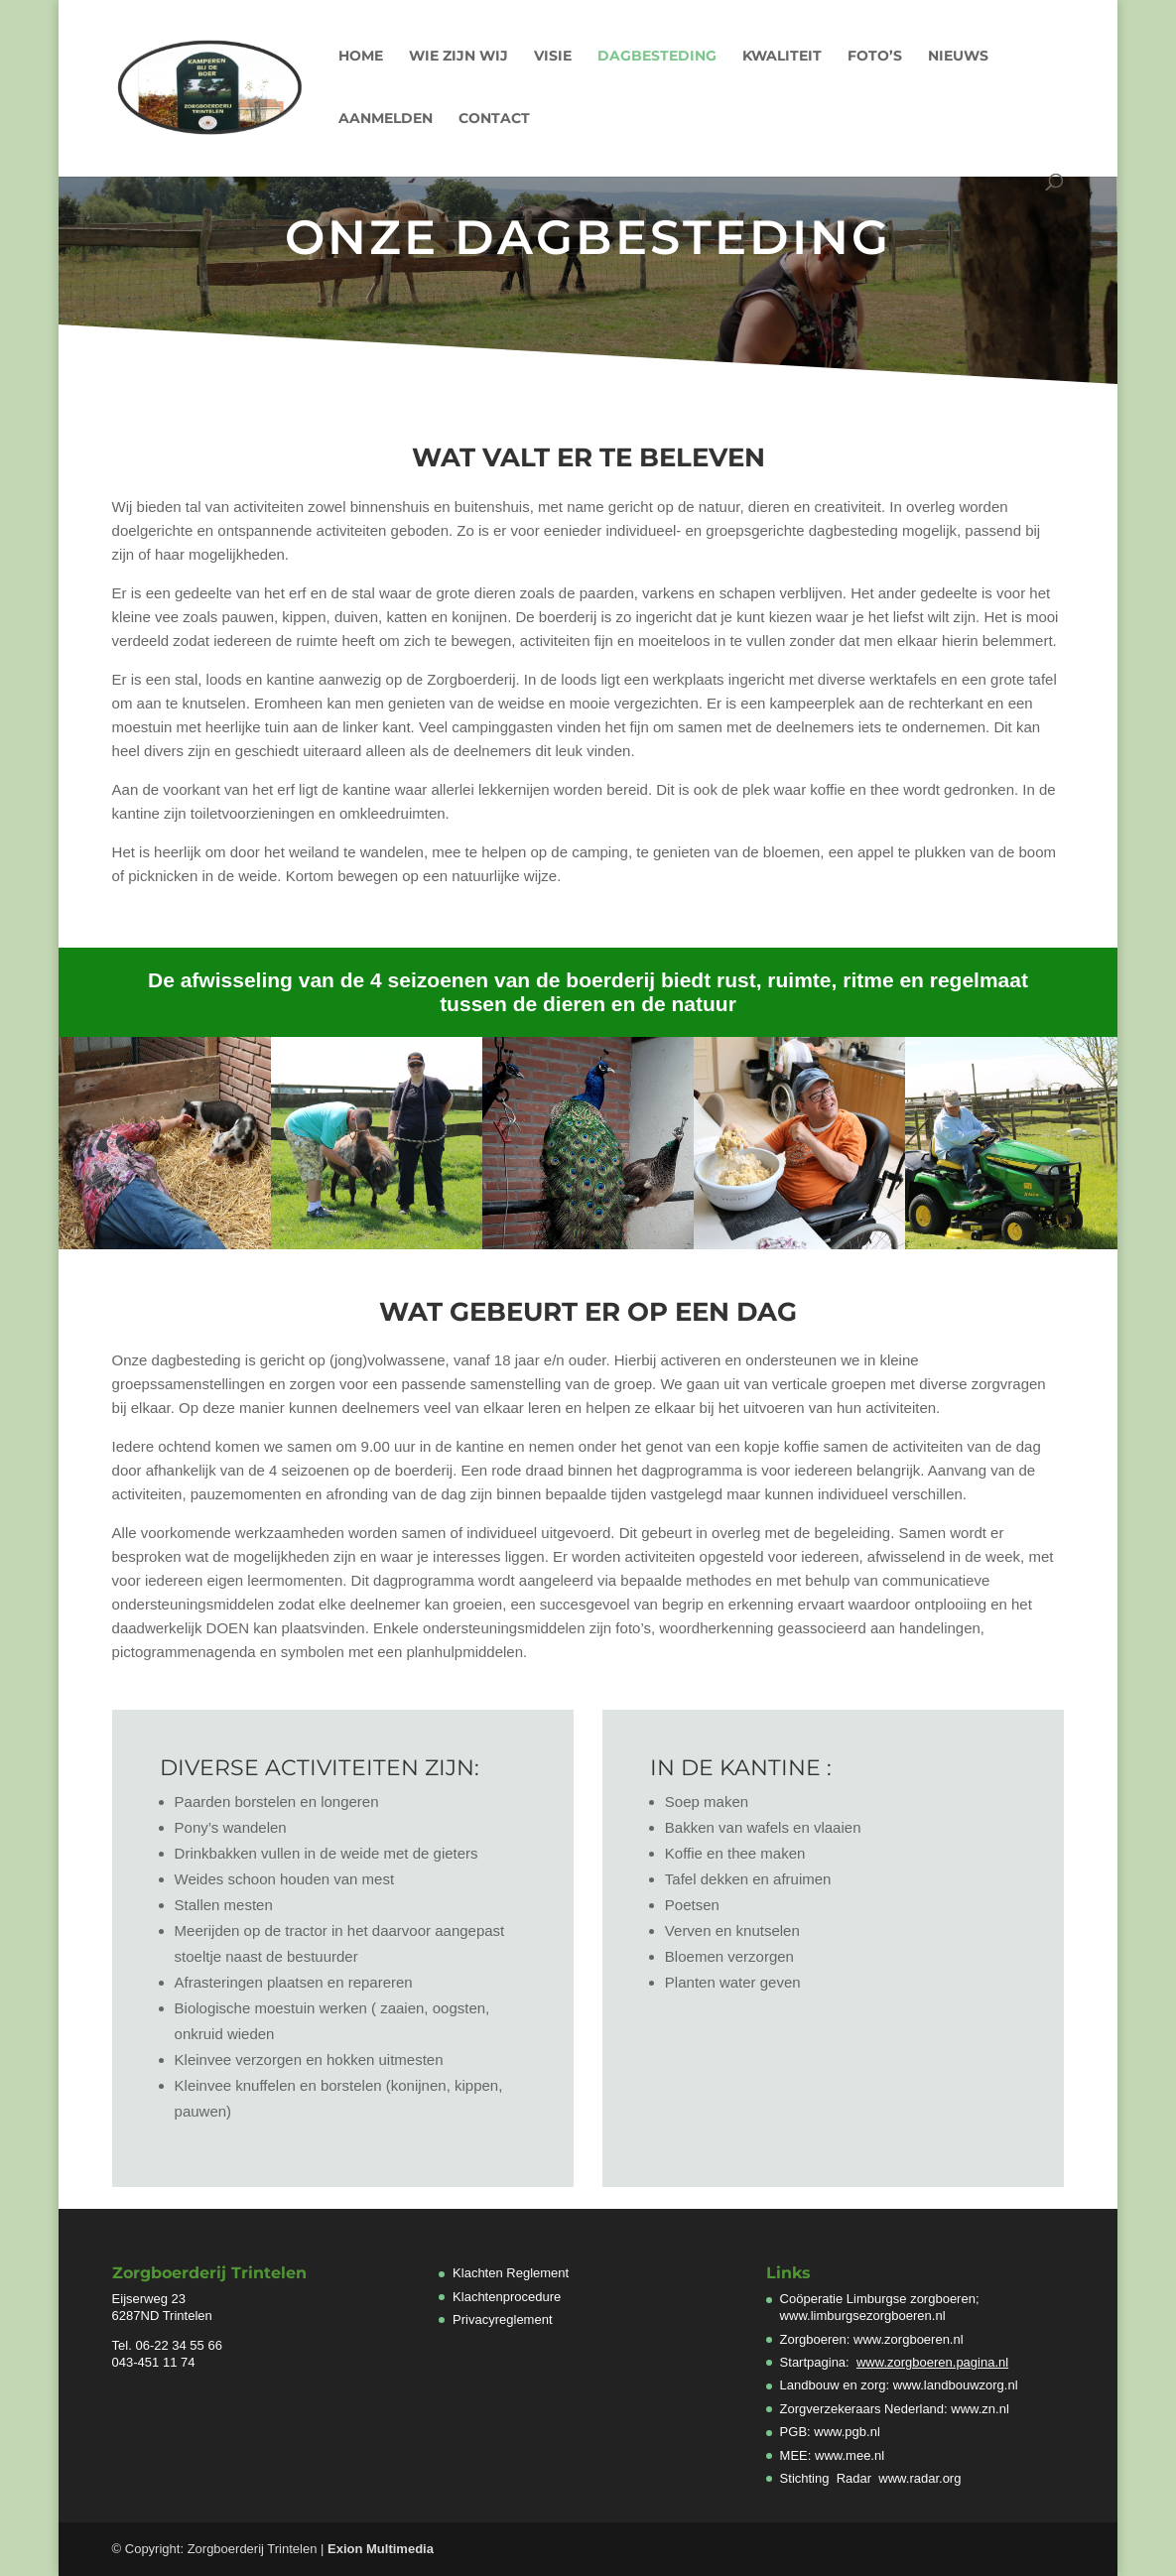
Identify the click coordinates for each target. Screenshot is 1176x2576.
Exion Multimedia (380, 2548)
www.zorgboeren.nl (908, 2339)
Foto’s (875, 56)
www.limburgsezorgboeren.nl (863, 2315)
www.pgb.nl (846, 2431)
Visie (553, 56)
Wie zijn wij (458, 56)
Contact (494, 119)
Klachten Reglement (511, 2272)
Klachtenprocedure (507, 2296)
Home (360, 56)
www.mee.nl (849, 2455)
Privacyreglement (502, 2319)
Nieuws (958, 56)
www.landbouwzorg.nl (955, 2385)
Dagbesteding (657, 56)
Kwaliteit (782, 56)
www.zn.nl (980, 2408)
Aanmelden (385, 119)
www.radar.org (919, 2478)
